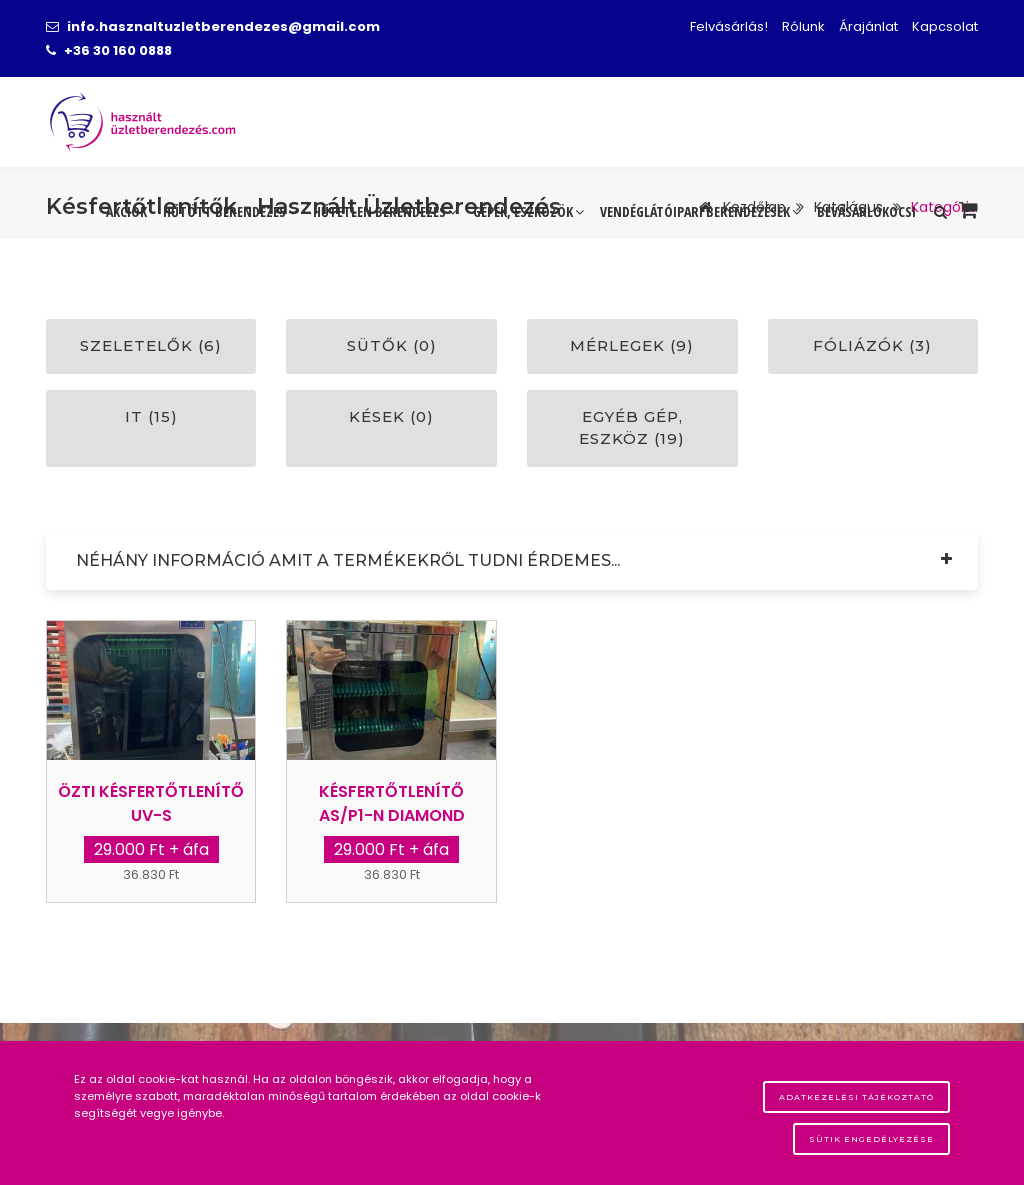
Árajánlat (868, 26)
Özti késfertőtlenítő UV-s (151, 803)
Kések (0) (391, 416)
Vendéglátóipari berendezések (700, 211)
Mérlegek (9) (632, 345)
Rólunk (803, 26)
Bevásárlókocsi (866, 211)
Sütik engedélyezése (871, 1139)
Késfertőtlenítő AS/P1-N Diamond (392, 803)
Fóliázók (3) (872, 345)
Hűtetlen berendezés (385, 211)
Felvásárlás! (729, 26)
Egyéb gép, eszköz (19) (632, 428)
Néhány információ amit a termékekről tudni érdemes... (348, 560)
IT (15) (151, 416)
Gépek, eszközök (528, 211)
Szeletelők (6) (151, 345)
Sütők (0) (392, 345)
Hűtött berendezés (230, 211)
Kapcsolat (945, 26)
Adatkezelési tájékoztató (856, 1097)
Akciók (126, 211)
